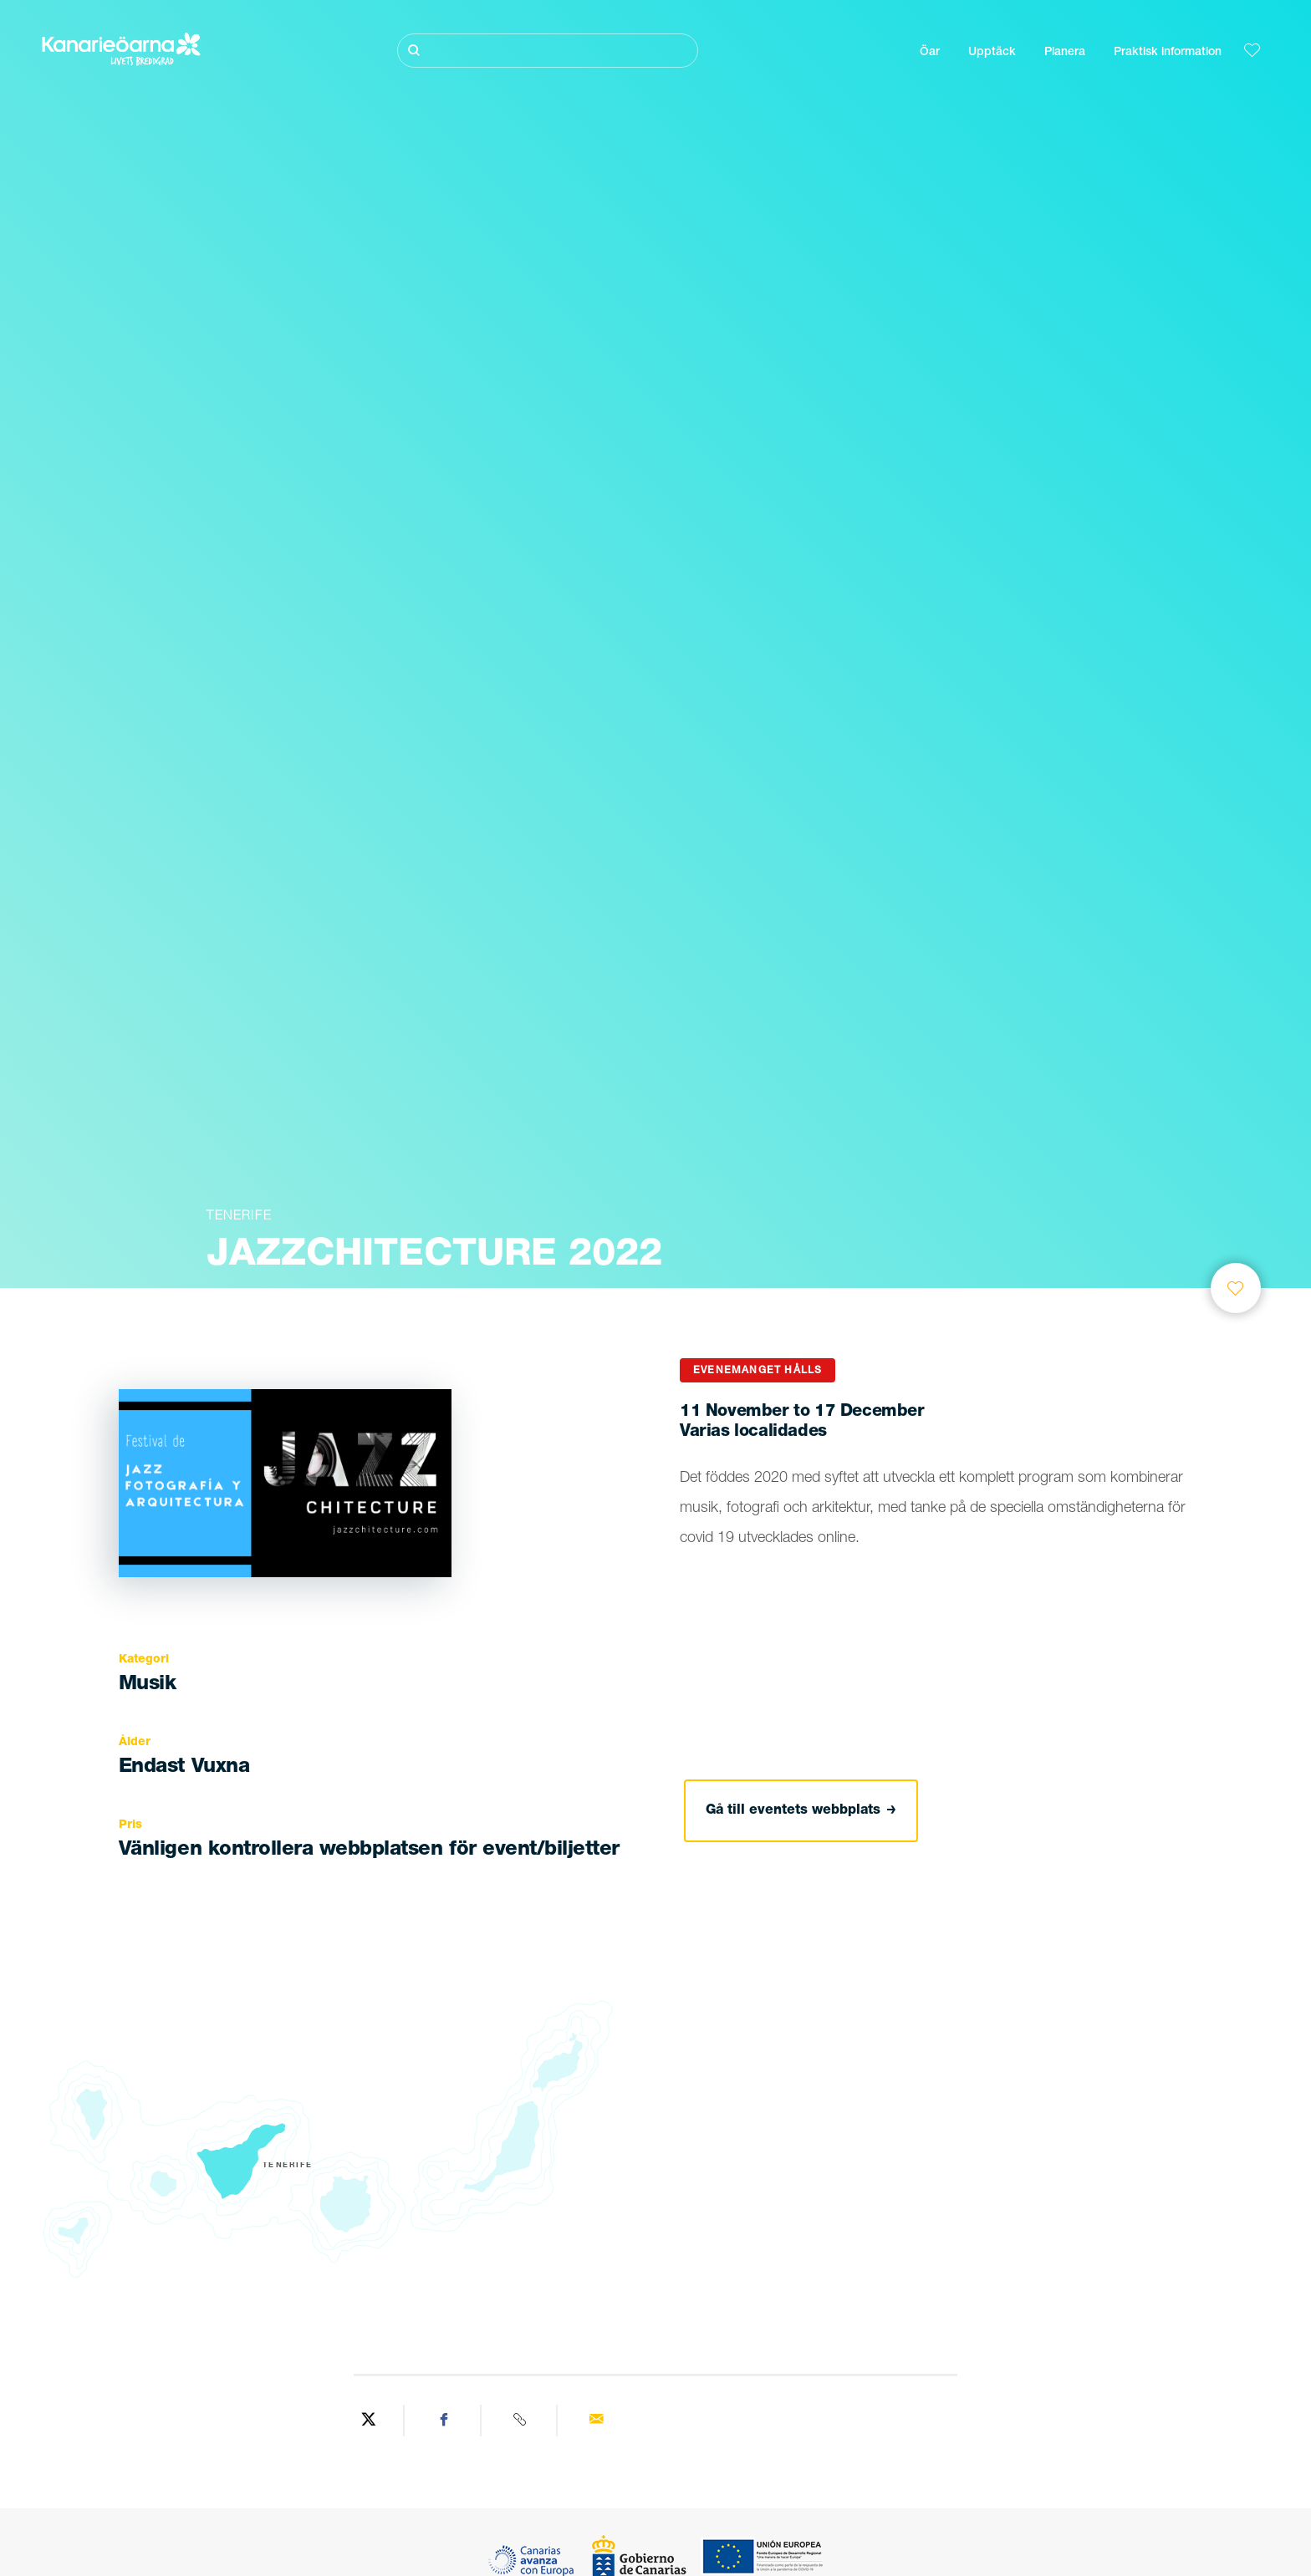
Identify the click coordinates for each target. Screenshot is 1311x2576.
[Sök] (547, 50)
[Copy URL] (521, 2420)
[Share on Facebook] (444, 2420)
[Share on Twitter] (368, 2420)
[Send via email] (596, 2420)
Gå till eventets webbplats (801, 1811)
